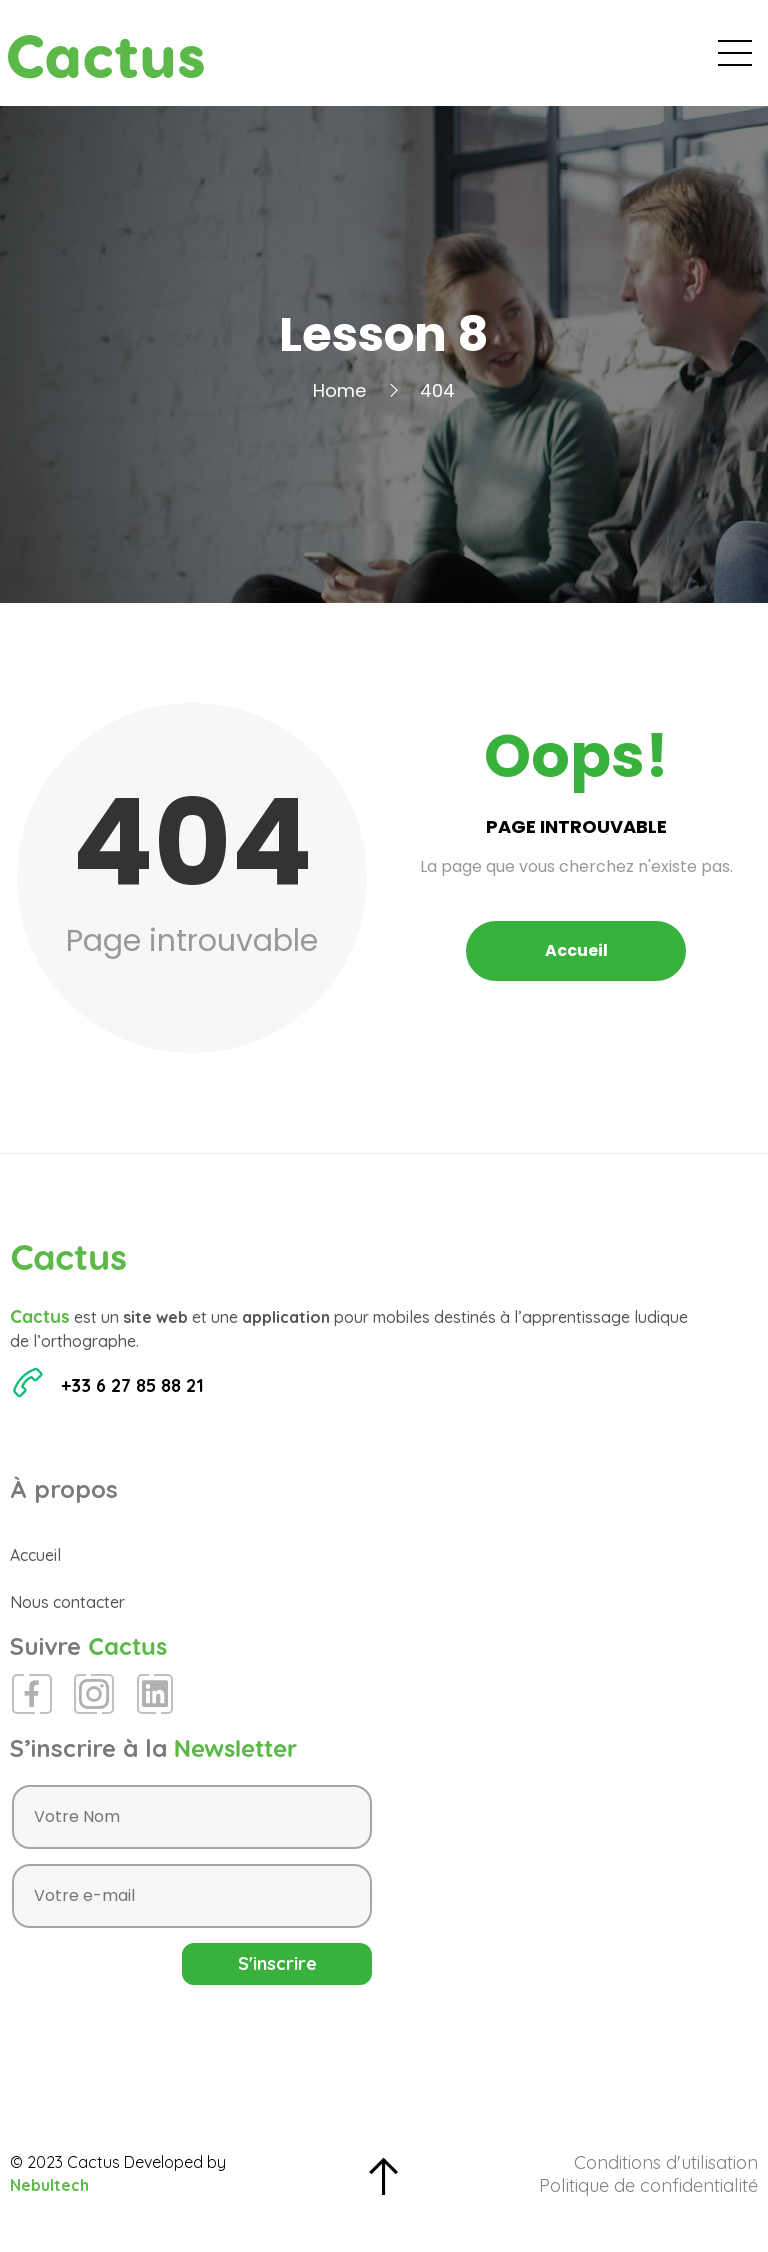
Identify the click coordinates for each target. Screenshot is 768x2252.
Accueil (257, 60)
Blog (472, 60)
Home (339, 405)
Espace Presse (582, 60)
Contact (706, 60)
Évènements (370, 60)
